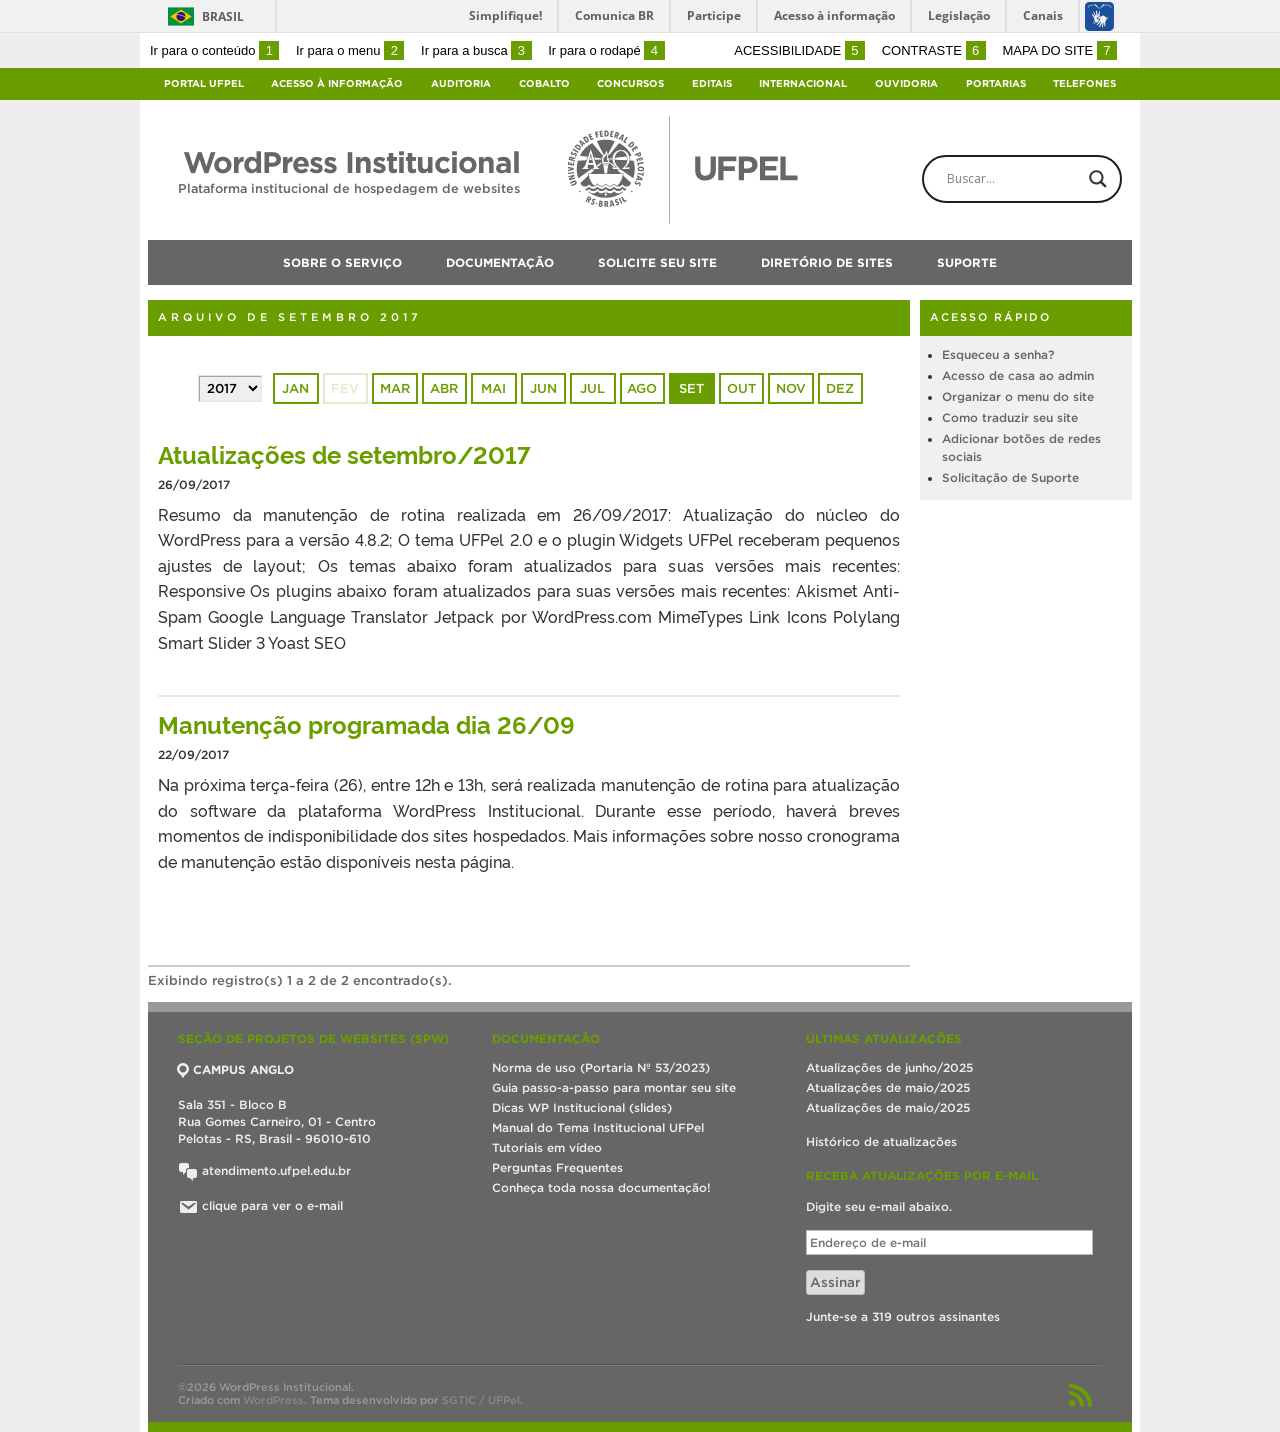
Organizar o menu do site (1018, 396)
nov (791, 388)
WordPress (273, 1400)
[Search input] (1039, 179)
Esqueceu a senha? (998, 354)
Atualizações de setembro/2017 (344, 453)
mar (395, 388)
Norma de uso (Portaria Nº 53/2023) (601, 1067)
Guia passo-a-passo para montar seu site (614, 1087)
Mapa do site (1059, 50)
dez (840, 388)
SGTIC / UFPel (481, 1400)
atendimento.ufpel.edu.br (264, 1170)
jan (295, 388)
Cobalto (544, 83)
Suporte (967, 262)
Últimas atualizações (884, 1038)
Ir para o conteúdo (214, 50)
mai (493, 388)
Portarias (996, 83)
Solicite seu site (657, 262)
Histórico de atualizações (881, 1141)
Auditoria (461, 83)
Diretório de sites (827, 262)
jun (543, 388)
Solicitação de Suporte (1010, 477)
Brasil (223, 16)
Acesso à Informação (337, 83)
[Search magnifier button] (1098, 179)
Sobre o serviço (342, 262)
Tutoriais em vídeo (547, 1147)
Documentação (500, 262)
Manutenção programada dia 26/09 (366, 723)
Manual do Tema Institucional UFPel (598, 1127)
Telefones (1084, 83)
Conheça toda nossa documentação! (601, 1187)
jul (592, 388)
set (691, 388)
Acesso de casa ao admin (1018, 375)
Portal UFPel (204, 83)
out (741, 388)
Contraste (934, 50)
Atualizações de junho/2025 (889, 1067)
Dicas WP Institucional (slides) (582, 1107)
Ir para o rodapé (606, 50)
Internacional (803, 83)
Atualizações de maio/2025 (888, 1087)
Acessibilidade (799, 50)
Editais (712, 83)
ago (642, 388)
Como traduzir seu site (1010, 417)
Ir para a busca (476, 50)
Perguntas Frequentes (557, 1167)
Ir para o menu (350, 50)
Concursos (630, 83)
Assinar (835, 1282)
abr (444, 388)
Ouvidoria (906, 83)
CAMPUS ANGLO (236, 1069)
